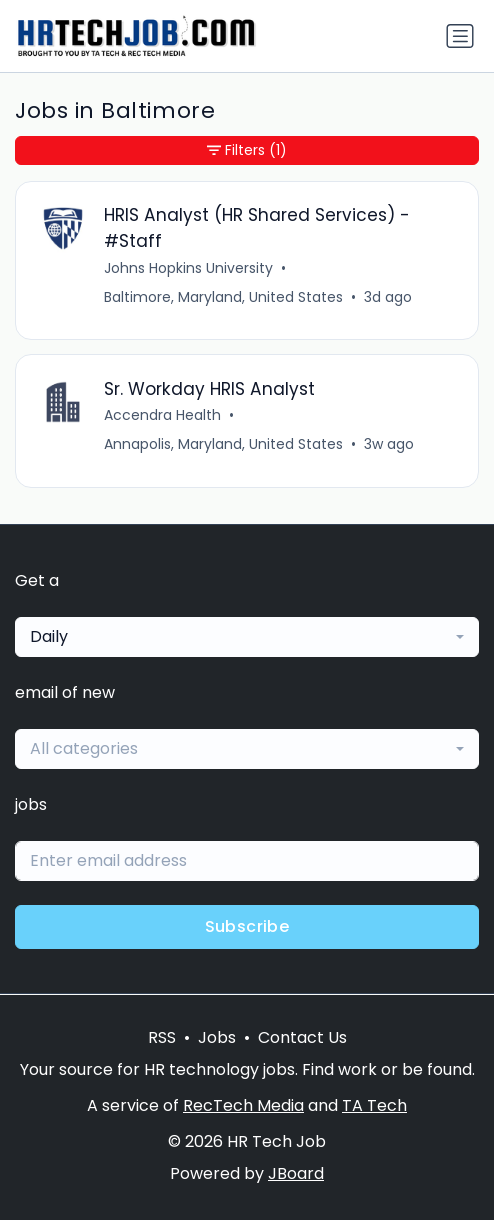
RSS (162, 1037)
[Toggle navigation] (460, 36)
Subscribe (247, 926)
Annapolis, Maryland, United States (223, 444)
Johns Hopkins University (188, 268)
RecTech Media (243, 1105)
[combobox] (247, 637)
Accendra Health (162, 415)
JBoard (296, 1173)
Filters (247, 150)
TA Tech (374, 1105)
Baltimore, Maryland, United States (223, 297)
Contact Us (302, 1037)
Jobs (217, 1037)
